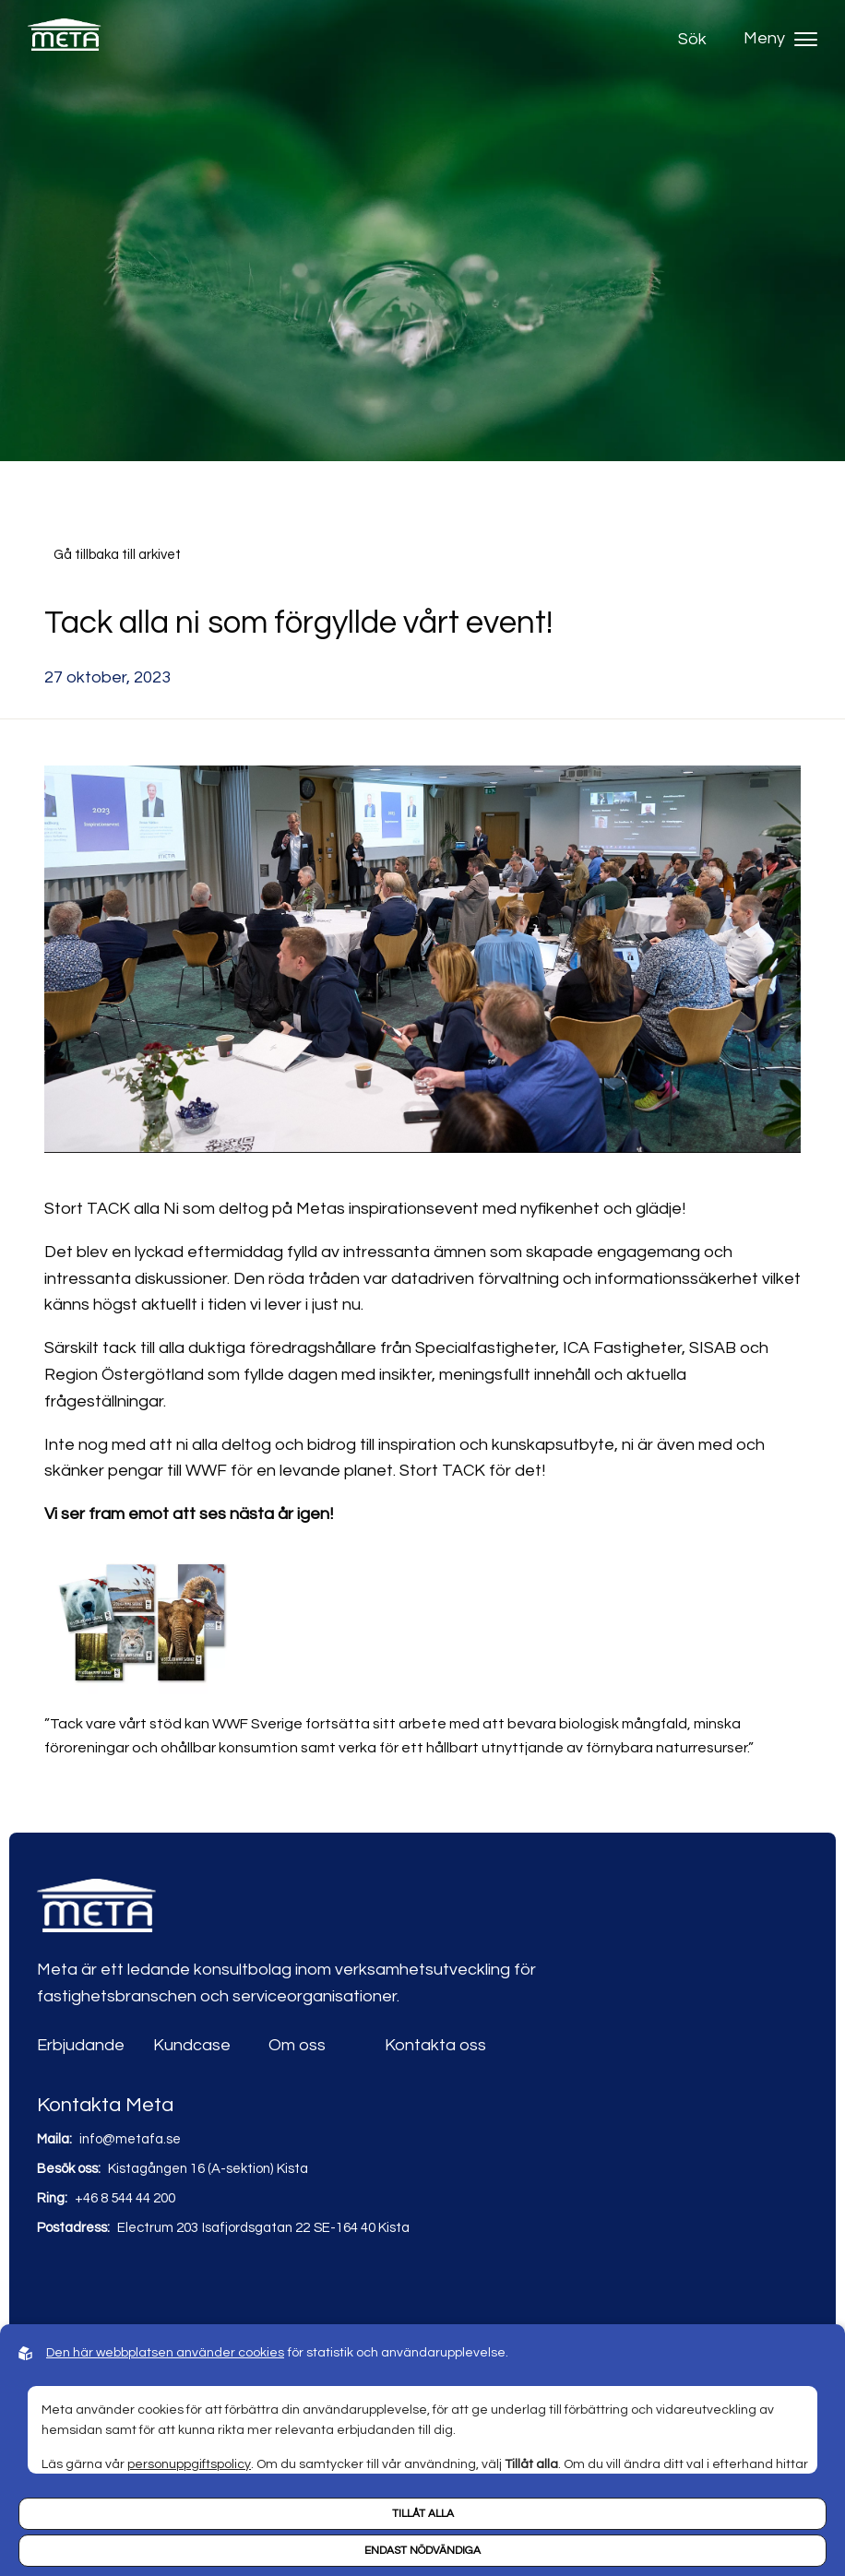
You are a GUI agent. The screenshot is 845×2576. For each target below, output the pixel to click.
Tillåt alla (423, 2514)
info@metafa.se (130, 2139)
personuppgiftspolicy (189, 2464)
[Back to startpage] (64, 39)
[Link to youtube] (93, 2283)
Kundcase (192, 2045)
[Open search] (697, 39)
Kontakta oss (435, 2045)
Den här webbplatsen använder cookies (165, 2352)
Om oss (297, 2045)
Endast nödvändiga (422, 2551)
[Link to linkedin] (53, 2283)
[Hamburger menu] (805, 39)
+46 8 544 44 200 (125, 2198)
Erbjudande (81, 2045)
